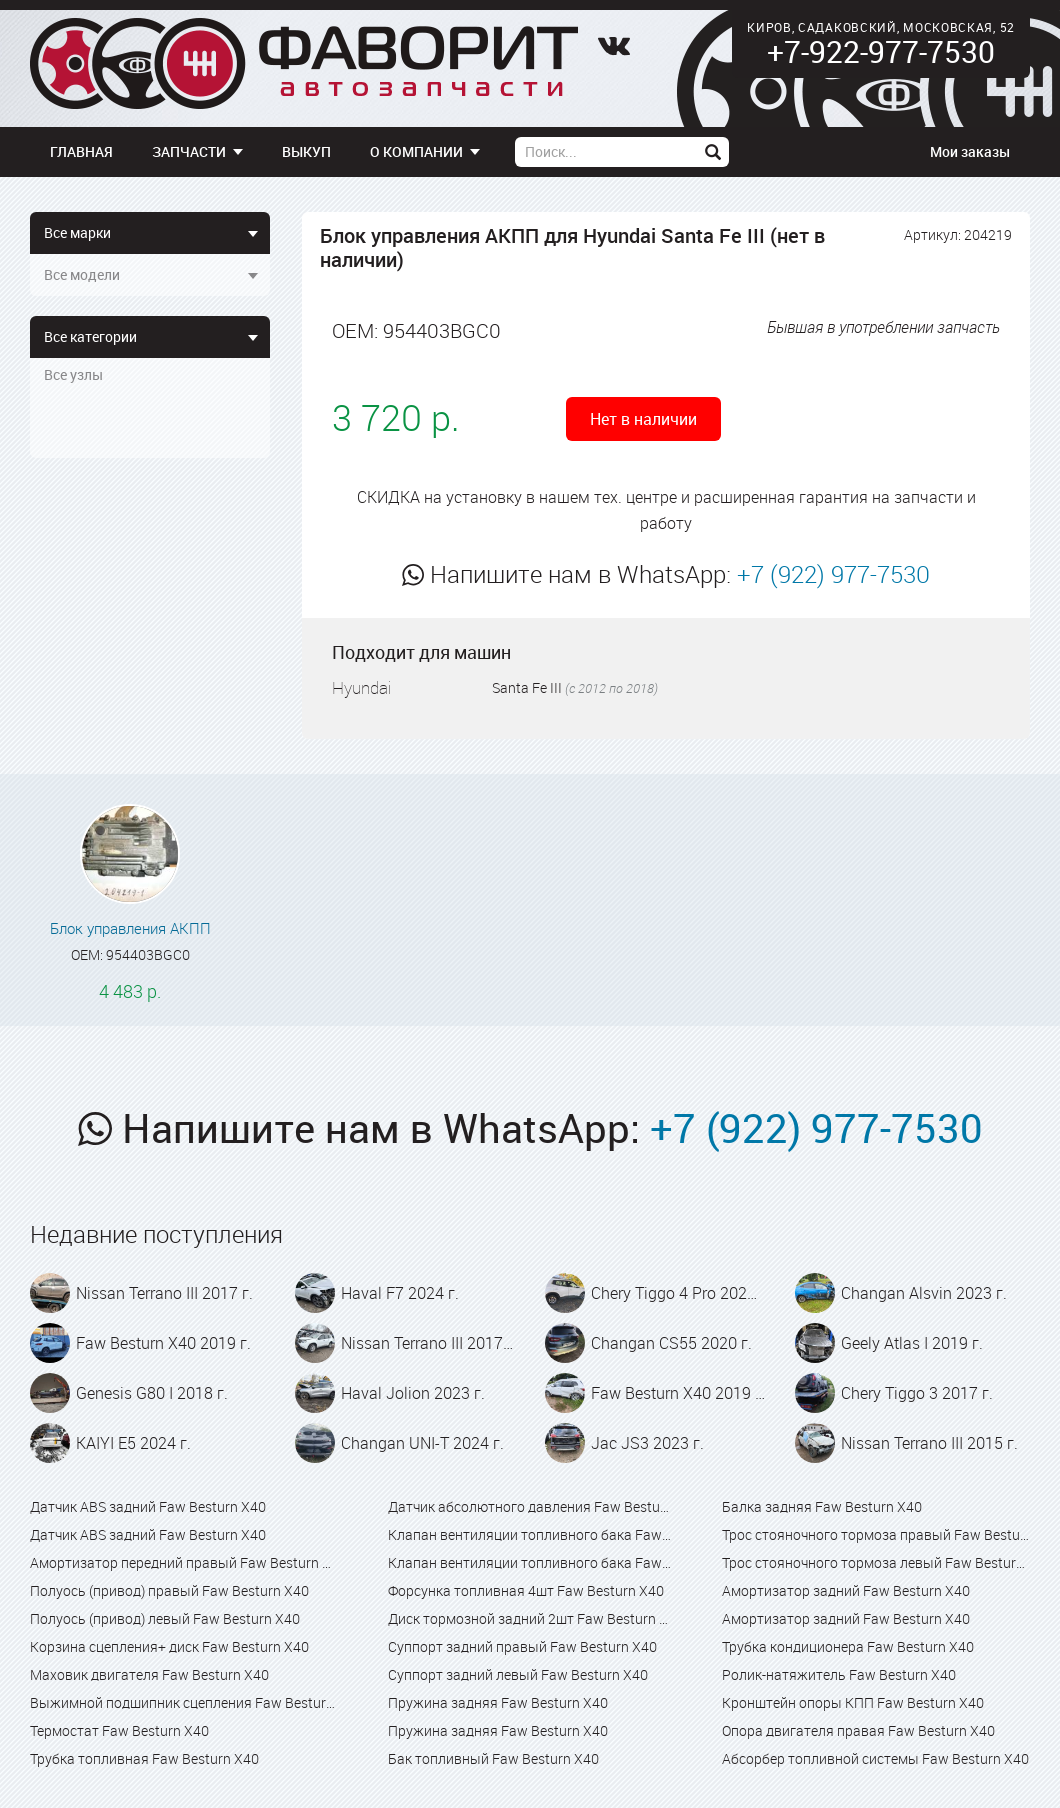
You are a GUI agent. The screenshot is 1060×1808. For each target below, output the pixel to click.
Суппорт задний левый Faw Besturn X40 (518, 1674)
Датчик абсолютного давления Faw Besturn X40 (529, 1506)
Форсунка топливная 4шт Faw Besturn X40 (526, 1590)
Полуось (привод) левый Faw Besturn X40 (165, 1618)
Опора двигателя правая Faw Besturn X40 (858, 1730)
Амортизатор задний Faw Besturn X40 (846, 1590)
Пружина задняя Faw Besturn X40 (498, 1702)
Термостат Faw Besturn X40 (119, 1730)
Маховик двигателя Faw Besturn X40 (149, 1674)
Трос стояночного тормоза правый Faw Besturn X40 (876, 1534)
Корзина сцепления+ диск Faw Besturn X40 (169, 1646)
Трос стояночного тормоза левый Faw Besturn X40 (876, 1562)
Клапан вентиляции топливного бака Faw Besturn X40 (529, 1534)
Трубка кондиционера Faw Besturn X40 (848, 1646)
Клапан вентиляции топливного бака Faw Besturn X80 (529, 1562)
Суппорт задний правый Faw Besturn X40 (522, 1646)
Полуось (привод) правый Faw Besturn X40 (169, 1590)
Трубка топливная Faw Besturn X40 (144, 1758)
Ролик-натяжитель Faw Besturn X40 (839, 1674)
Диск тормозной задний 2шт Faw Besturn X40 (529, 1618)
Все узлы (73, 374)
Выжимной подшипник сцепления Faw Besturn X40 (184, 1702)
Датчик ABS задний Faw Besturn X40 (148, 1506)
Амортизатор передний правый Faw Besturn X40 (184, 1562)
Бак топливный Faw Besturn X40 (493, 1758)
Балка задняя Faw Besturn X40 (822, 1506)
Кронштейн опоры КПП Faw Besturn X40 (853, 1702)
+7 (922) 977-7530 (833, 574)
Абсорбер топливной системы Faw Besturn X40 (875, 1758)
